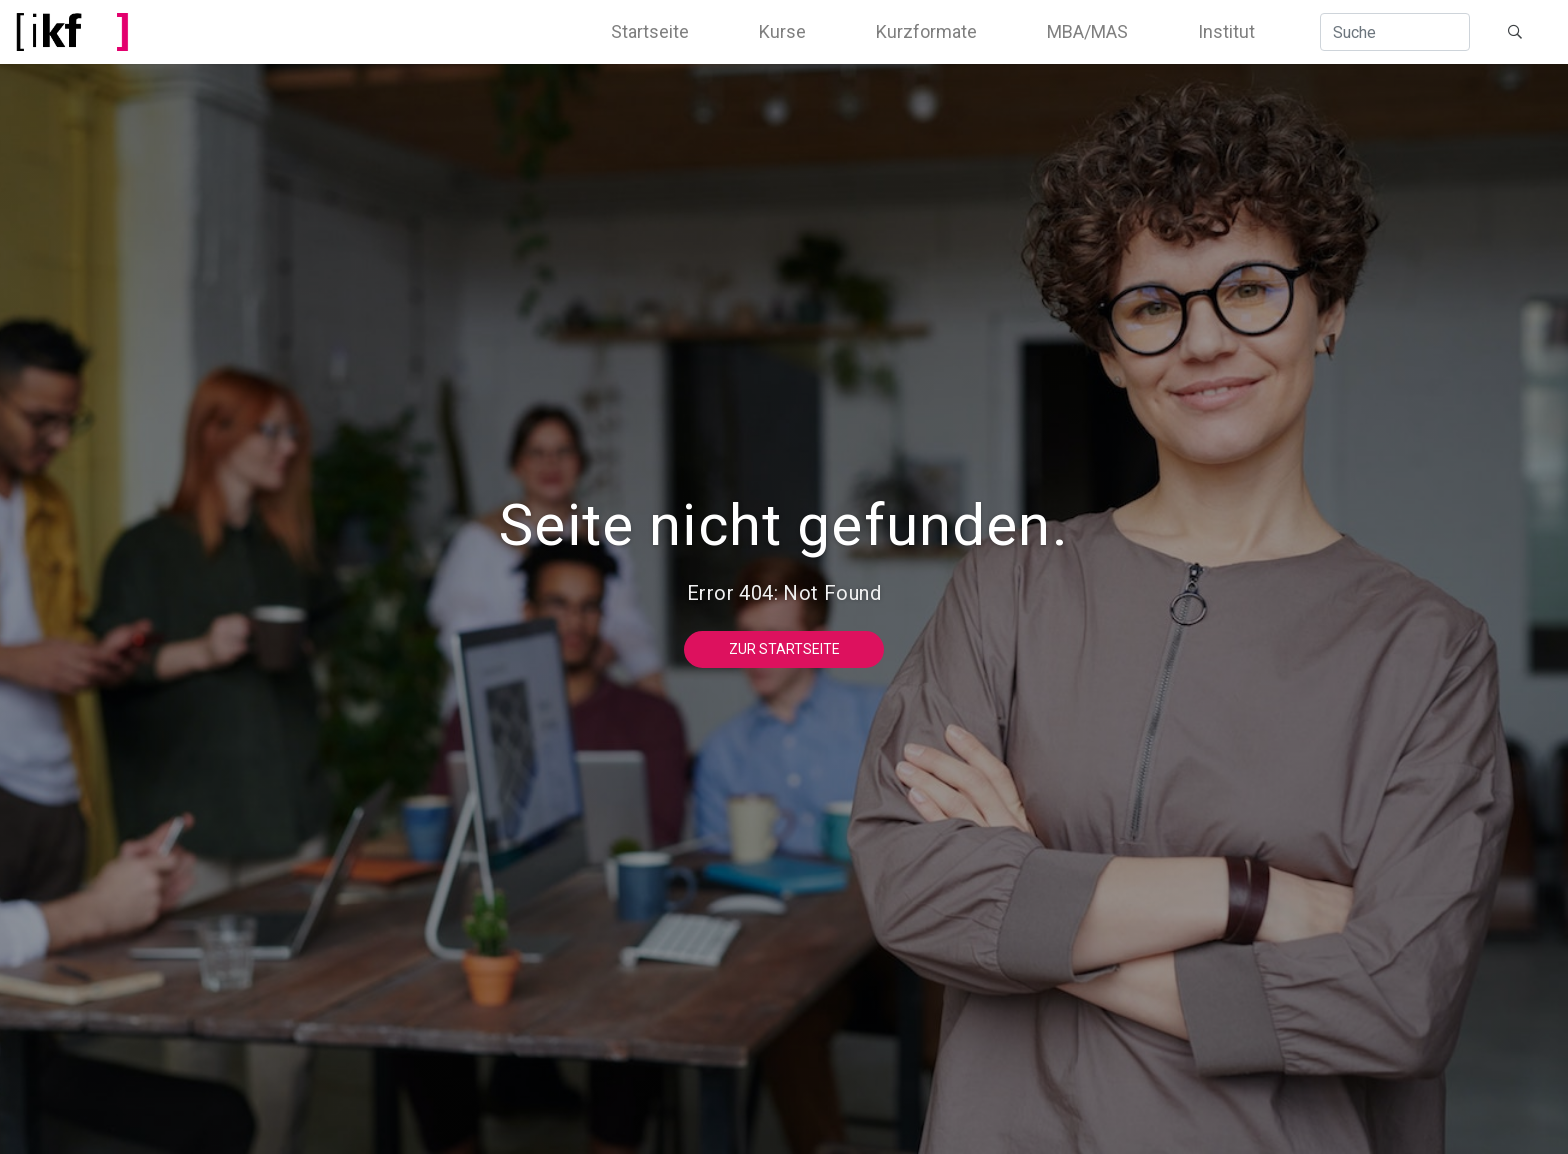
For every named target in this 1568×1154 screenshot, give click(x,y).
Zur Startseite (784, 649)
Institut (1226, 31)
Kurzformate (926, 31)
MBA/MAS (1087, 31)
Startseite (650, 31)
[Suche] (1395, 32)
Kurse (782, 31)
